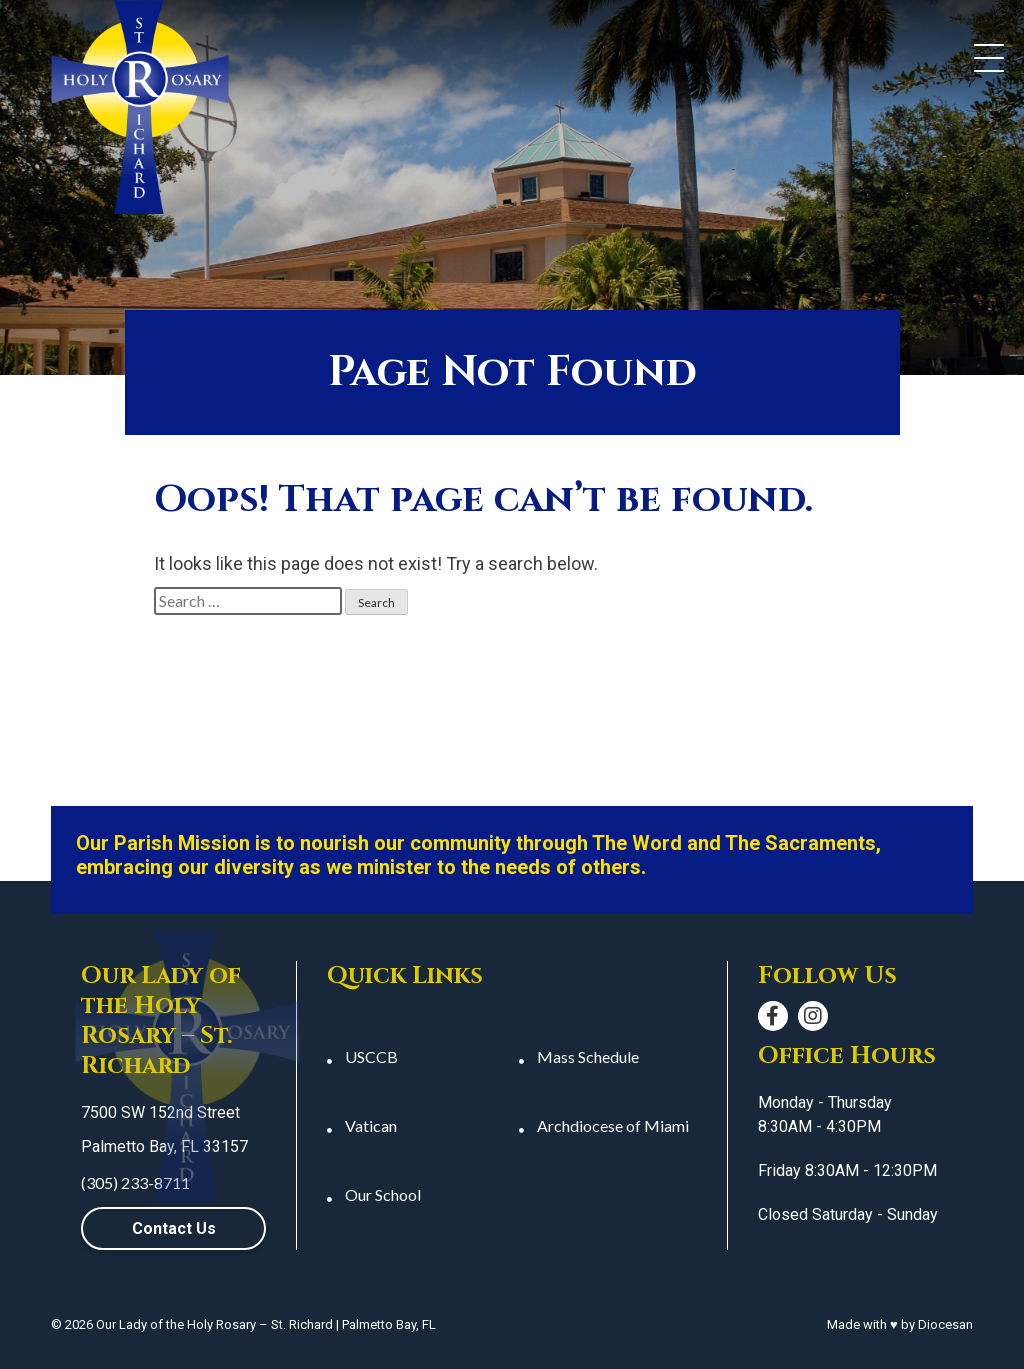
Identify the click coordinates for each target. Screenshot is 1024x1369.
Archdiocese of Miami (613, 1125)
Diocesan (945, 1324)
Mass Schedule (588, 1056)
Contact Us (174, 1228)
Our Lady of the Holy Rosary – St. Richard (214, 1324)
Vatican (371, 1125)
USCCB (371, 1056)
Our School (383, 1194)
